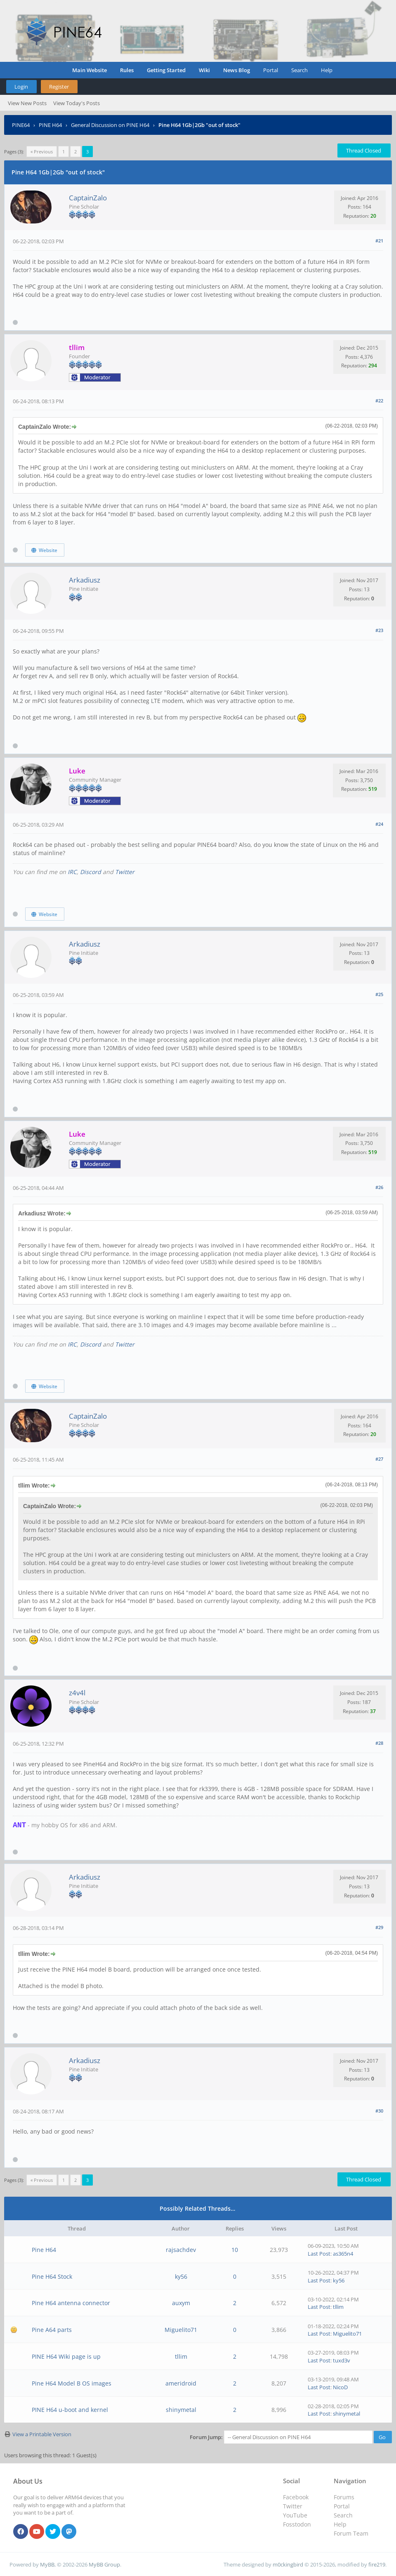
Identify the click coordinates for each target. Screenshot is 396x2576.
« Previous (42, 151)
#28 (379, 1743)
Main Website (89, 70)
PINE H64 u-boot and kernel (70, 2410)
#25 (379, 994)
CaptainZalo (88, 197)
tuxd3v (341, 2360)
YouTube (295, 2515)
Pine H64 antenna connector (71, 2303)
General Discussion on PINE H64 (110, 125)
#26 (379, 1187)
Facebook (296, 2497)
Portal (270, 70)
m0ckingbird (288, 2564)
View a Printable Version (41, 2434)
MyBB (47, 2564)
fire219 (376, 2564)
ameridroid (180, 2383)
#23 (379, 630)
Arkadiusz (84, 580)
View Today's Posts (76, 103)
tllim (338, 2306)
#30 (379, 2111)
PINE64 (21, 125)
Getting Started (166, 70)
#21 (379, 240)
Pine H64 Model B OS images (71, 2383)
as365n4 (343, 2253)
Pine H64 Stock (52, 2276)
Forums (344, 2497)
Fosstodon (297, 2524)
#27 (379, 1459)
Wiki (204, 70)
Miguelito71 (181, 2330)
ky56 (181, 2276)
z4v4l (77, 1692)
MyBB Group (104, 2564)
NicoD (340, 2387)
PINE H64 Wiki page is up (66, 2356)
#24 (379, 824)
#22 (379, 400)
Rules (127, 70)
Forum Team (351, 2533)
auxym (181, 2303)
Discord (90, 872)
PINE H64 (50, 125)
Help (326, 70)
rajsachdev (181, 2250)
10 (234, 2250)
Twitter (124, 872)
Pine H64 (44, 2250)
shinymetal (181, 2410)
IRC (72, 872)
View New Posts (27, 103)
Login (21, 86)
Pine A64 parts (52, 2330)
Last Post (319, 2253)
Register (59, 86)
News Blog (236, 70)
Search (299, 70)
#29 (379, 1927)
